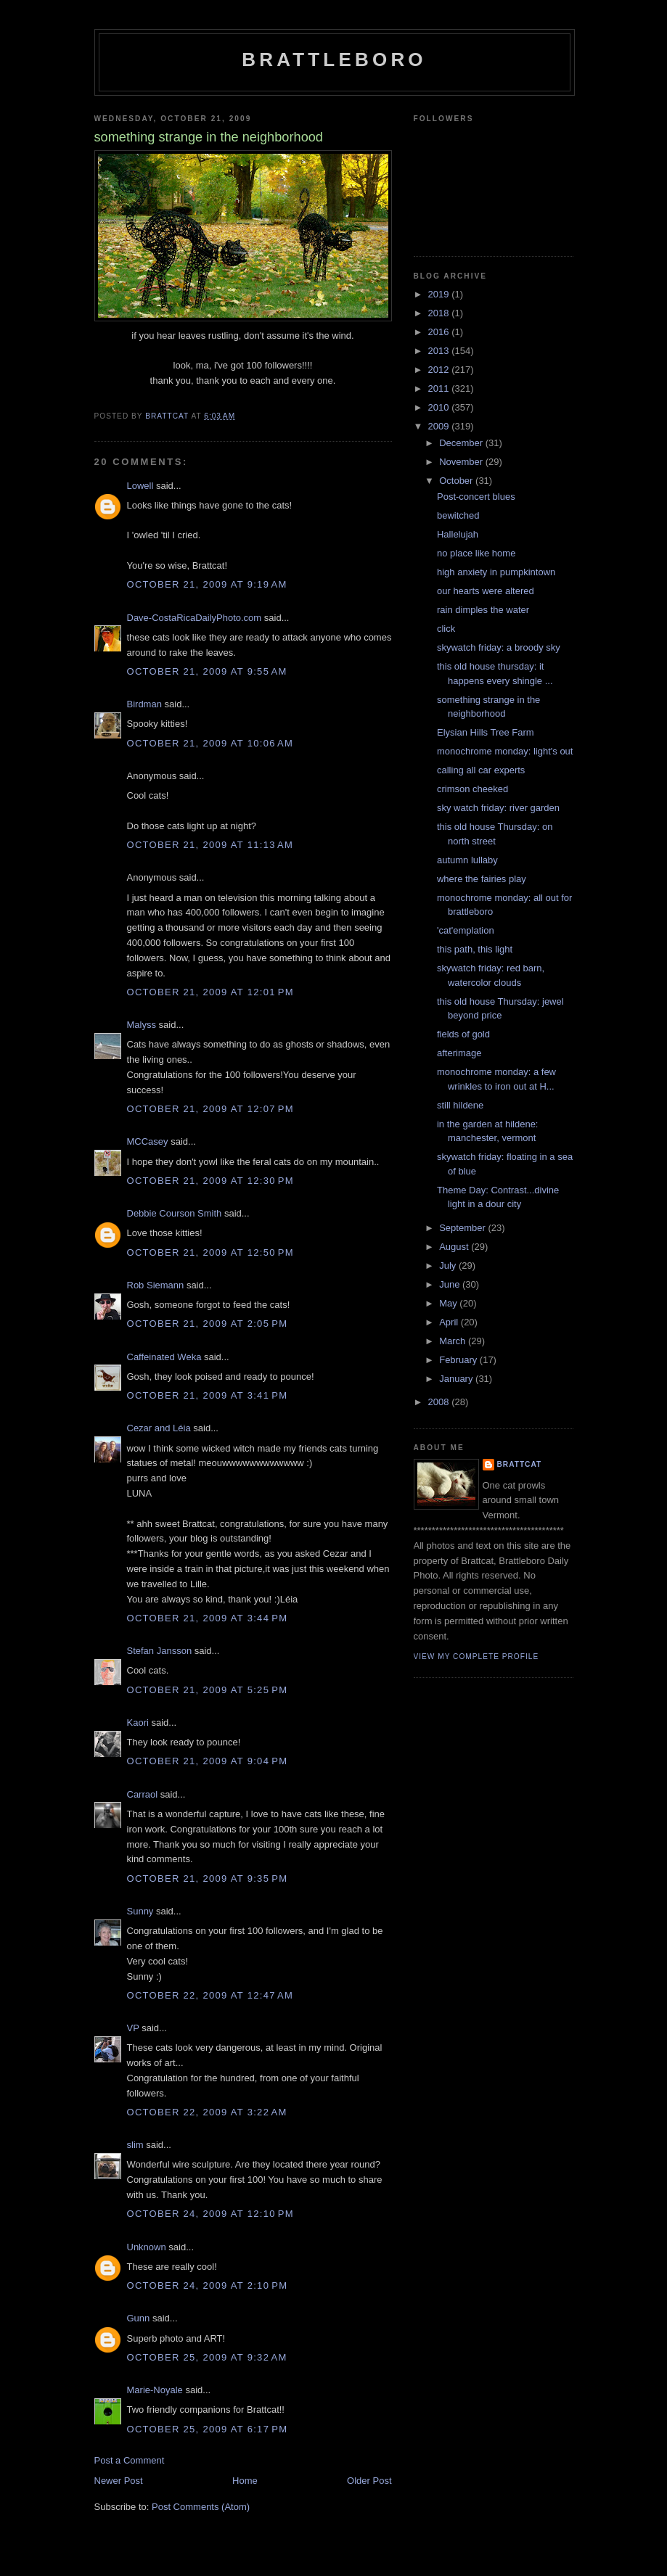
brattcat (519, 1464)
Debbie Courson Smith (174, 1213)
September (463, 1227)
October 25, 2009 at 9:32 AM (207, 2357)
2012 (440, 369)
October (457, 480)
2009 (440, 426)
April (450, 1322)
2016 (440, 331)
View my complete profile (476, 1657)
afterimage (459, 1053)
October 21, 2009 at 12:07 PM (210, 1108)
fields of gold (463, 1034)
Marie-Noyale (155, 2389)
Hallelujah (457, 534)
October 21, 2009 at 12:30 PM (210, 1180)
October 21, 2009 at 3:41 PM (207, 1395)
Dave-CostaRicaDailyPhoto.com (194, 617)
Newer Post (118, 2480)
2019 (440, 294)
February (459, 1359)
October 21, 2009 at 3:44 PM (207, 1618)
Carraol (142, 1794)
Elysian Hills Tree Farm (485, 732)
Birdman (144, 704)
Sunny (140, 1911)
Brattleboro (334, 59)
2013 (440, 350)
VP (133, 2027)
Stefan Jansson (159, 1650)
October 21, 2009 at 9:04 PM (207, 1761)
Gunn (138, 2318)
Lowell (140, 485)
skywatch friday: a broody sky (498, 647)
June (450, 1284)
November (462, 461)
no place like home (476, 553)
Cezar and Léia (159, 1428)
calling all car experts (481, 770)
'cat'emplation (465, 930)
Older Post (369, 2480)
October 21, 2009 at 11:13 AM (210, 844)
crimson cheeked (472, 788)
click (446, 628)
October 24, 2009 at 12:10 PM (210, 2213)
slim (135, 2144)
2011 (440, 388)
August (455, 1246)
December (462, 442)
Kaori (138, 1722)
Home (245, 2480)
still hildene (460, 1105)
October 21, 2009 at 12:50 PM (210, 1252)
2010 (440, 407)
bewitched (458, 515)
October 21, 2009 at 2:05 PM (207, 1323)
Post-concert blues (476, 496)
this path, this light (474, 949)
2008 (440, 1401)
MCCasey (147, 1141)
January (457, 1378)
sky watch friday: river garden (498, 807)
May (449, 1303)
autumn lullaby (467, 860)
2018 (440, 313)
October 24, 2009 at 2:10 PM (207, 2285)
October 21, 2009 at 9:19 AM (207, 584)
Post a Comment (129, 2460)
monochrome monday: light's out (505, 751)
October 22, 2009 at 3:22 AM (207, 2112)
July (449, 1265)
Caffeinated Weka (164, 1356)
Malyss (141, 1024)
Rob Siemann (155, 1285)
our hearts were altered (485, 590)
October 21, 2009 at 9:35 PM (207, 1878)
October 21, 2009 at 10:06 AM (210, 743)
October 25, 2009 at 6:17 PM (207, 2429)
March (453, 1341)
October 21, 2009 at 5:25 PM (207, 1689)
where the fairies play (481, 878)
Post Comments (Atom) (201, 2506)
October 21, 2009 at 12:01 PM (210, 992)
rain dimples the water (483, 609)
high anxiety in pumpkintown (496, 572)
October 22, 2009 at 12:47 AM (210, 1995)
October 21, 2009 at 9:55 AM (207, 671)
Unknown (146, 2247)
